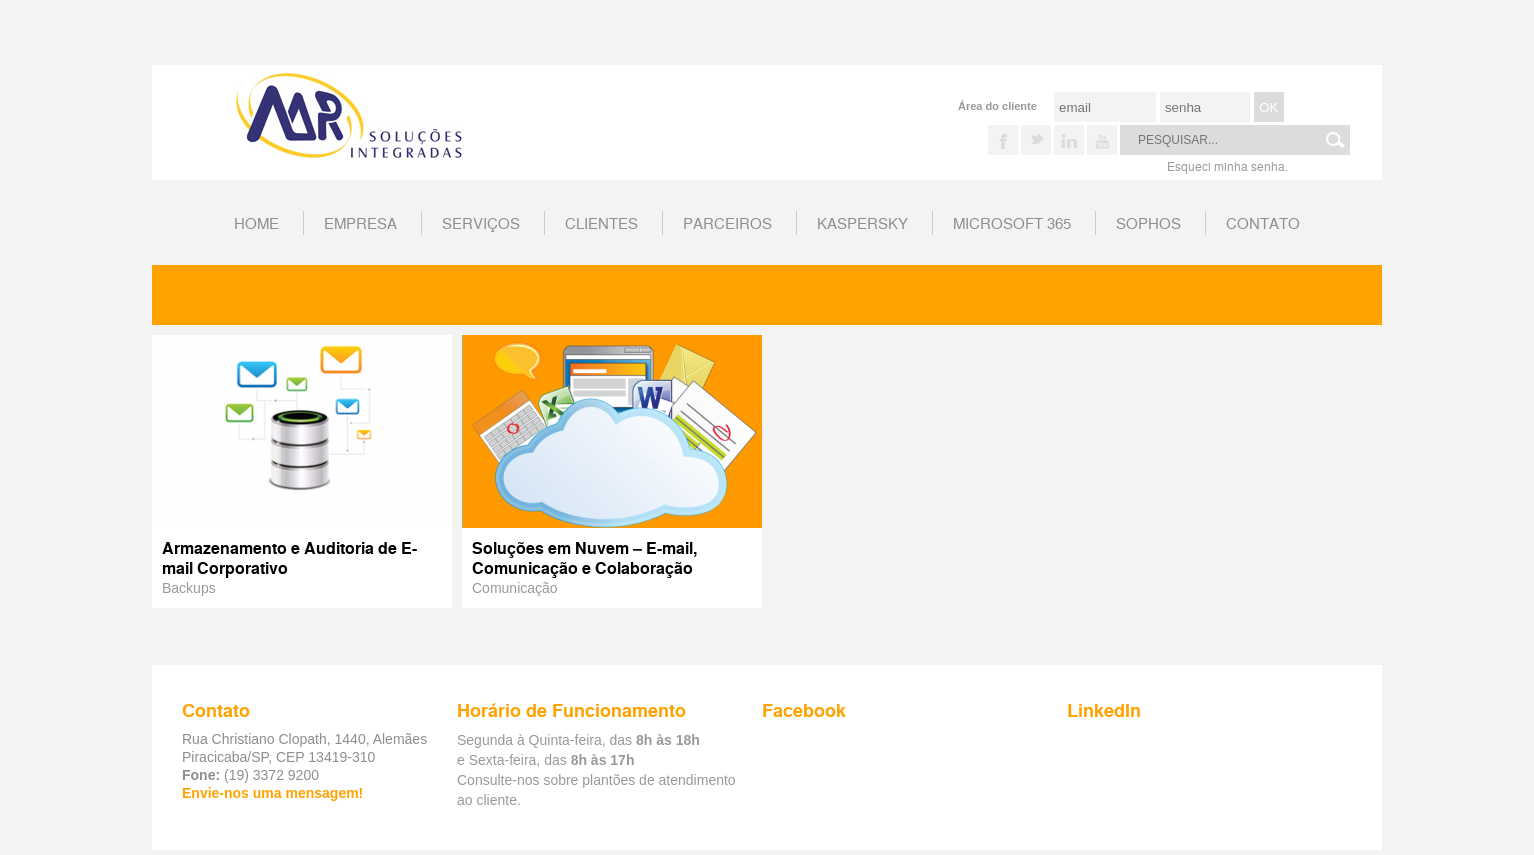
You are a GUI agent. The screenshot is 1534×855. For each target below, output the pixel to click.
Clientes (601, 222)
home (256, 222)
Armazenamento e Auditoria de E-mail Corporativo (289, 557)
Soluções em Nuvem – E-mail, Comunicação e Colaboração (584, 557)
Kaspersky (862, 222)
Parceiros (727, 222)
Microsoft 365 (1012, 222)
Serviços (481, 222)
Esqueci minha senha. (1227, 165)
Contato (1263, 222)
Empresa (360, 222)
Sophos (1148, 222)
